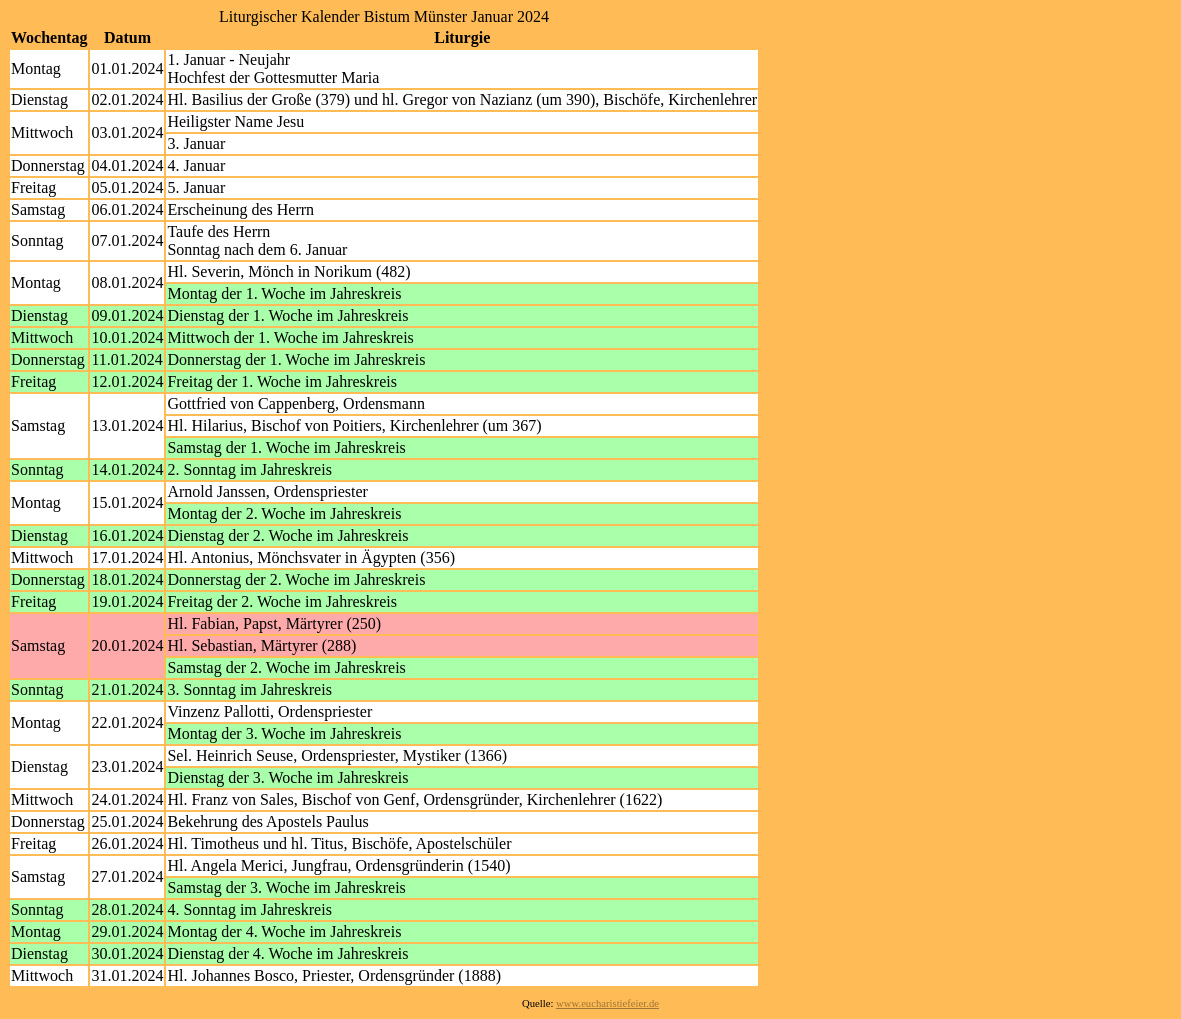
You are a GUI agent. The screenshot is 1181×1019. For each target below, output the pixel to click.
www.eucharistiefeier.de (607, 1003)
